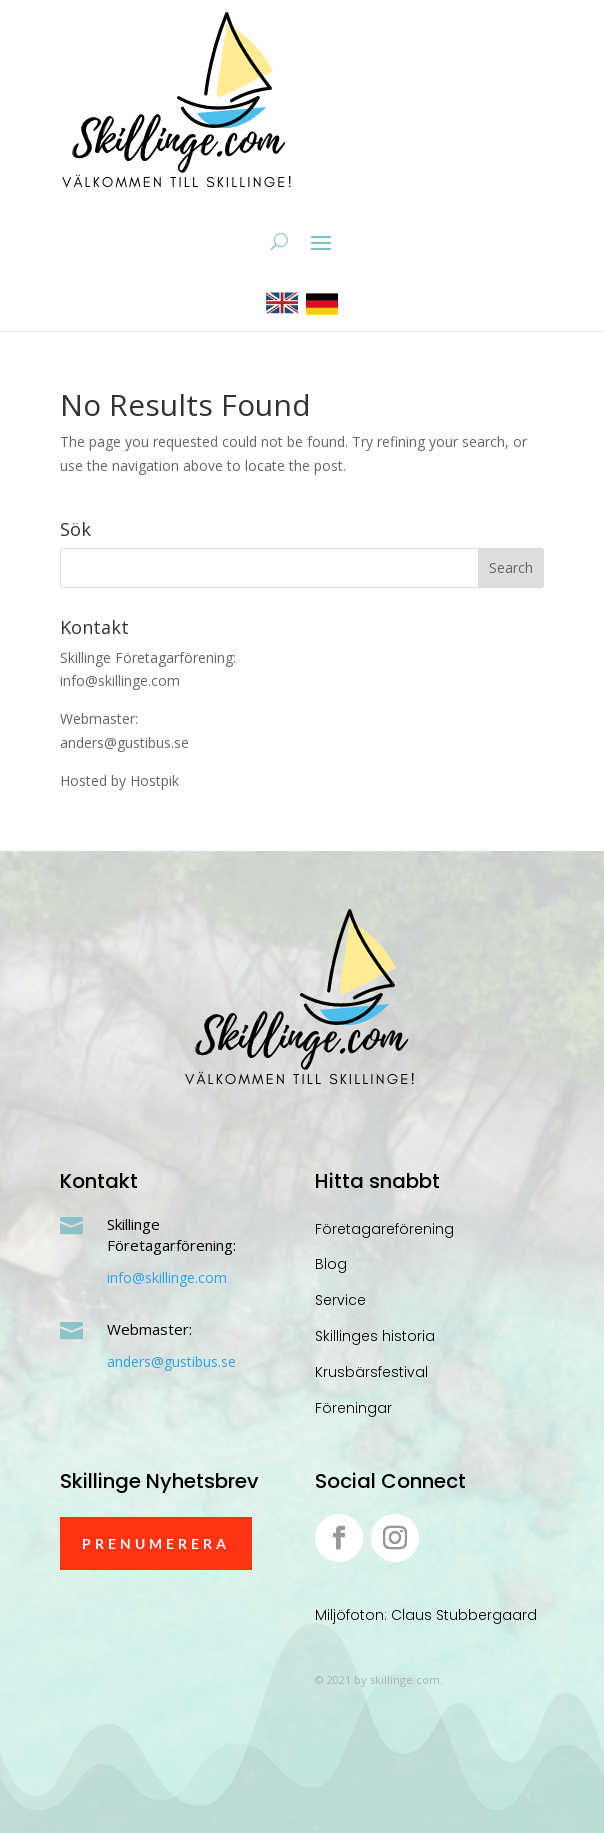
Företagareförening (384, 1229)
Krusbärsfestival (371, 1372)
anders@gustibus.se (171, 1361)
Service (340, 1300)
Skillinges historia (375, 1336)
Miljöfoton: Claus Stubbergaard (426, 1615)
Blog (331, 1264)
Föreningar (353, 1408)
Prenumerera (156, 1543)
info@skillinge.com (167, 1277)
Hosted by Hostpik (119, 780)
